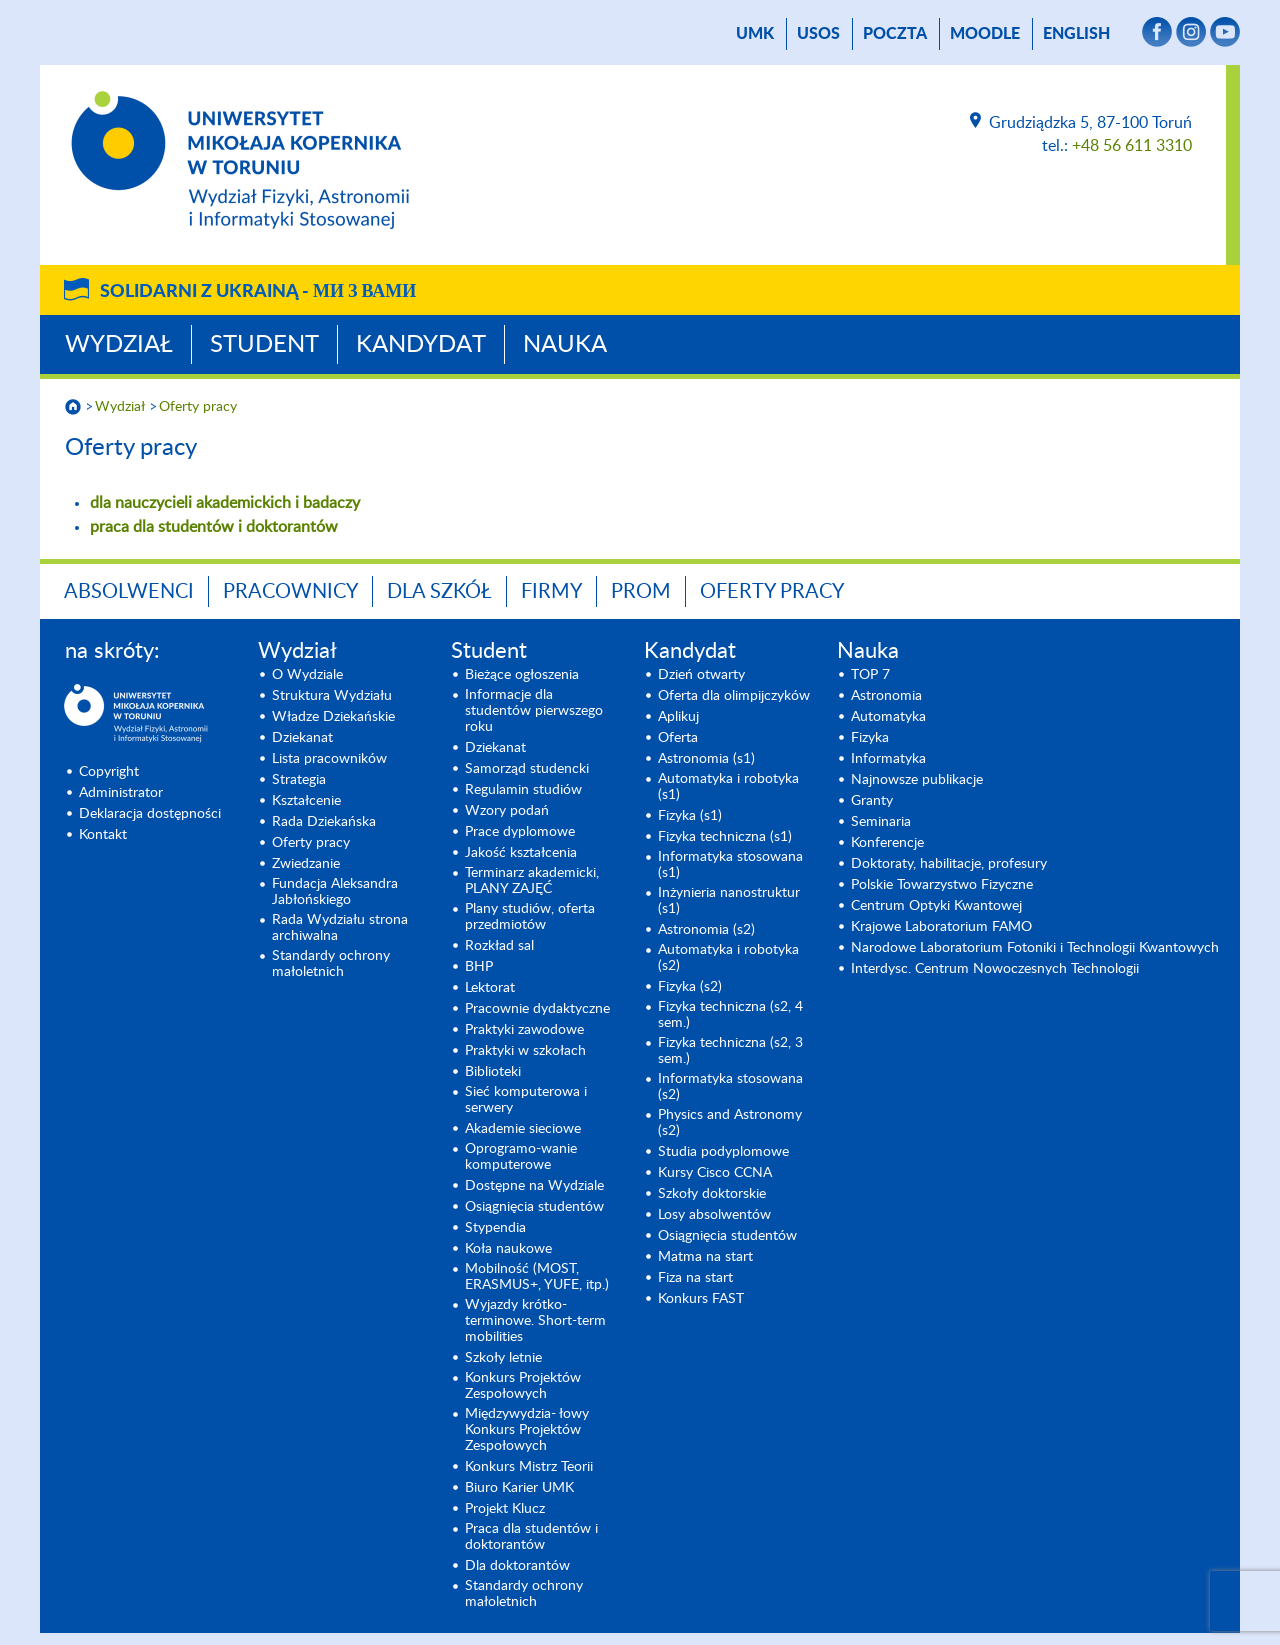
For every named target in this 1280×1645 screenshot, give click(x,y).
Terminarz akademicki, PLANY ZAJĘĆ (532, 881)
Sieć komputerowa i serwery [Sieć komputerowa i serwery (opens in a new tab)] (526, 1100)
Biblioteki (493, 1072)
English (1076, 34)
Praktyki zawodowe (524, 1030)
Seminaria (881, 822)
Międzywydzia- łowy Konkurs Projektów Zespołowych (527, 1430)
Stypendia (495, 1228)
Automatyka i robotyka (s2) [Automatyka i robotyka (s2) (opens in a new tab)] (728, 958)
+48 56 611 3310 (1132, 146)
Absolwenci (129, 592)
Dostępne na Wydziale (534, 1186)
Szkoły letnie (503, 1358)
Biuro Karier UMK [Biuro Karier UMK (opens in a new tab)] (519, 1488)
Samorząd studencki (527, 769)
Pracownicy (290, 592)
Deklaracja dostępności (150, 814)
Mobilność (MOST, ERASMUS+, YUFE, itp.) (537, 1277)
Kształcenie (306, 801)
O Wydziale (307, 675)
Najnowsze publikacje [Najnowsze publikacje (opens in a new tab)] (917, 780)
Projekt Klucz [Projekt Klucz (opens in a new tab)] (505, 1509)
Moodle (985, 34)
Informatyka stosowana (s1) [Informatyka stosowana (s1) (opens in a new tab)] (730, 865)
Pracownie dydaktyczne (537, 1009)
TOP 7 (870, 675)
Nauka (565, 345)
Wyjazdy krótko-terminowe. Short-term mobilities (535, 1321)
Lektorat (490, 988)
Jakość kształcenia (521, 853)
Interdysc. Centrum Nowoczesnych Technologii (995, 969)
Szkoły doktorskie (712, 1194)
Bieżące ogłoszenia (522, 675)
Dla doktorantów (517, 1566)
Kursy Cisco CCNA (715, 1173)
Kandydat (421, 345)
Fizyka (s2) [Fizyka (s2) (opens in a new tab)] (690, 987)
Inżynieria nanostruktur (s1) (729, 901)
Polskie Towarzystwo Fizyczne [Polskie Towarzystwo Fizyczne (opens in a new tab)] (942, 885)
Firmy (551, 592)
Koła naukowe (508, 1249)
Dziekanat (302, 738)
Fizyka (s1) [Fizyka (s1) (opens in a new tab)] (690, 816)
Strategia (299, 780)
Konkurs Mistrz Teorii (529, 1467)
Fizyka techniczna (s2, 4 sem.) (730, 1015)
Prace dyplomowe (520, 832)
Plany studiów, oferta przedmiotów (530, 917)
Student (264, 345)
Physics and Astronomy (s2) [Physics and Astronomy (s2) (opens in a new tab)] (730, 1123)
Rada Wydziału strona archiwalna (340, 928)
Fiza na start (695, 1278)
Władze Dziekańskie (333, 717)
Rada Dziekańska (324, 822)
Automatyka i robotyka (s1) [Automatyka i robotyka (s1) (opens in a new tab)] (728, 787)
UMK (755, 34)
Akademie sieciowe (523, 1129)
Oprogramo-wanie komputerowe (521, 1157)
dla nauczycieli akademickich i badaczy (225, 503)
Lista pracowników (329, 759)
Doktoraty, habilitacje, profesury (949, 864)
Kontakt (103, 835)
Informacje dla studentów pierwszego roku (534, 711)
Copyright (109, 772)
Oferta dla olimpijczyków (734, 696)
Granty (872, 801)
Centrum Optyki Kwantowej (936, 906)
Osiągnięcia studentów (534, 1207)
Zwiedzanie (306, 864)
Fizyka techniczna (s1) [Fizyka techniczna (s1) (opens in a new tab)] (725, 837)
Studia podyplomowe (723, 1152)
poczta (895, 34)
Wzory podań (507, 811)
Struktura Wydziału (332, 696)
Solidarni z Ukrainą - (258, 292)
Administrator (121, 793)
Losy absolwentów (714, 1215)
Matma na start (705, 1257)
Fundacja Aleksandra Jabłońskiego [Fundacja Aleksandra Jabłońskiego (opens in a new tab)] (335, 892)
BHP (479, 967)
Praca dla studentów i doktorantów (531, 1537)
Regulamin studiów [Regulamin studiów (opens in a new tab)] (523, 790)
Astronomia (886, 696)
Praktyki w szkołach (525, 1051)
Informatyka (888, 759)
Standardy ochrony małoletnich (331, 964)
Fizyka (870, 738)
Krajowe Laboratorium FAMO (941, 927)
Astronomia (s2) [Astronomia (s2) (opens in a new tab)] (706, 930)
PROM (641, 592)
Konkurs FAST (701, 1299)
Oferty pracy (198, 407)
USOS (818, 34)
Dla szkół (439, 592)
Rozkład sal (499, 946)
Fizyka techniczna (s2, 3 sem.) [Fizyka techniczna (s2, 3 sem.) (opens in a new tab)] (730, 1051)
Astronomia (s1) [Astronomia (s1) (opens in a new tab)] (706, 759)
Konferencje (887, 843)
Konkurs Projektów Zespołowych (523, 1386)
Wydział (119, 345)
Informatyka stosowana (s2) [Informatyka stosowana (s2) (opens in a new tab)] (730, 1087)
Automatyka (888, 717)
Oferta (678, 738)
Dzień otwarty (701, 675)
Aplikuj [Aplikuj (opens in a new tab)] (678, 717)
